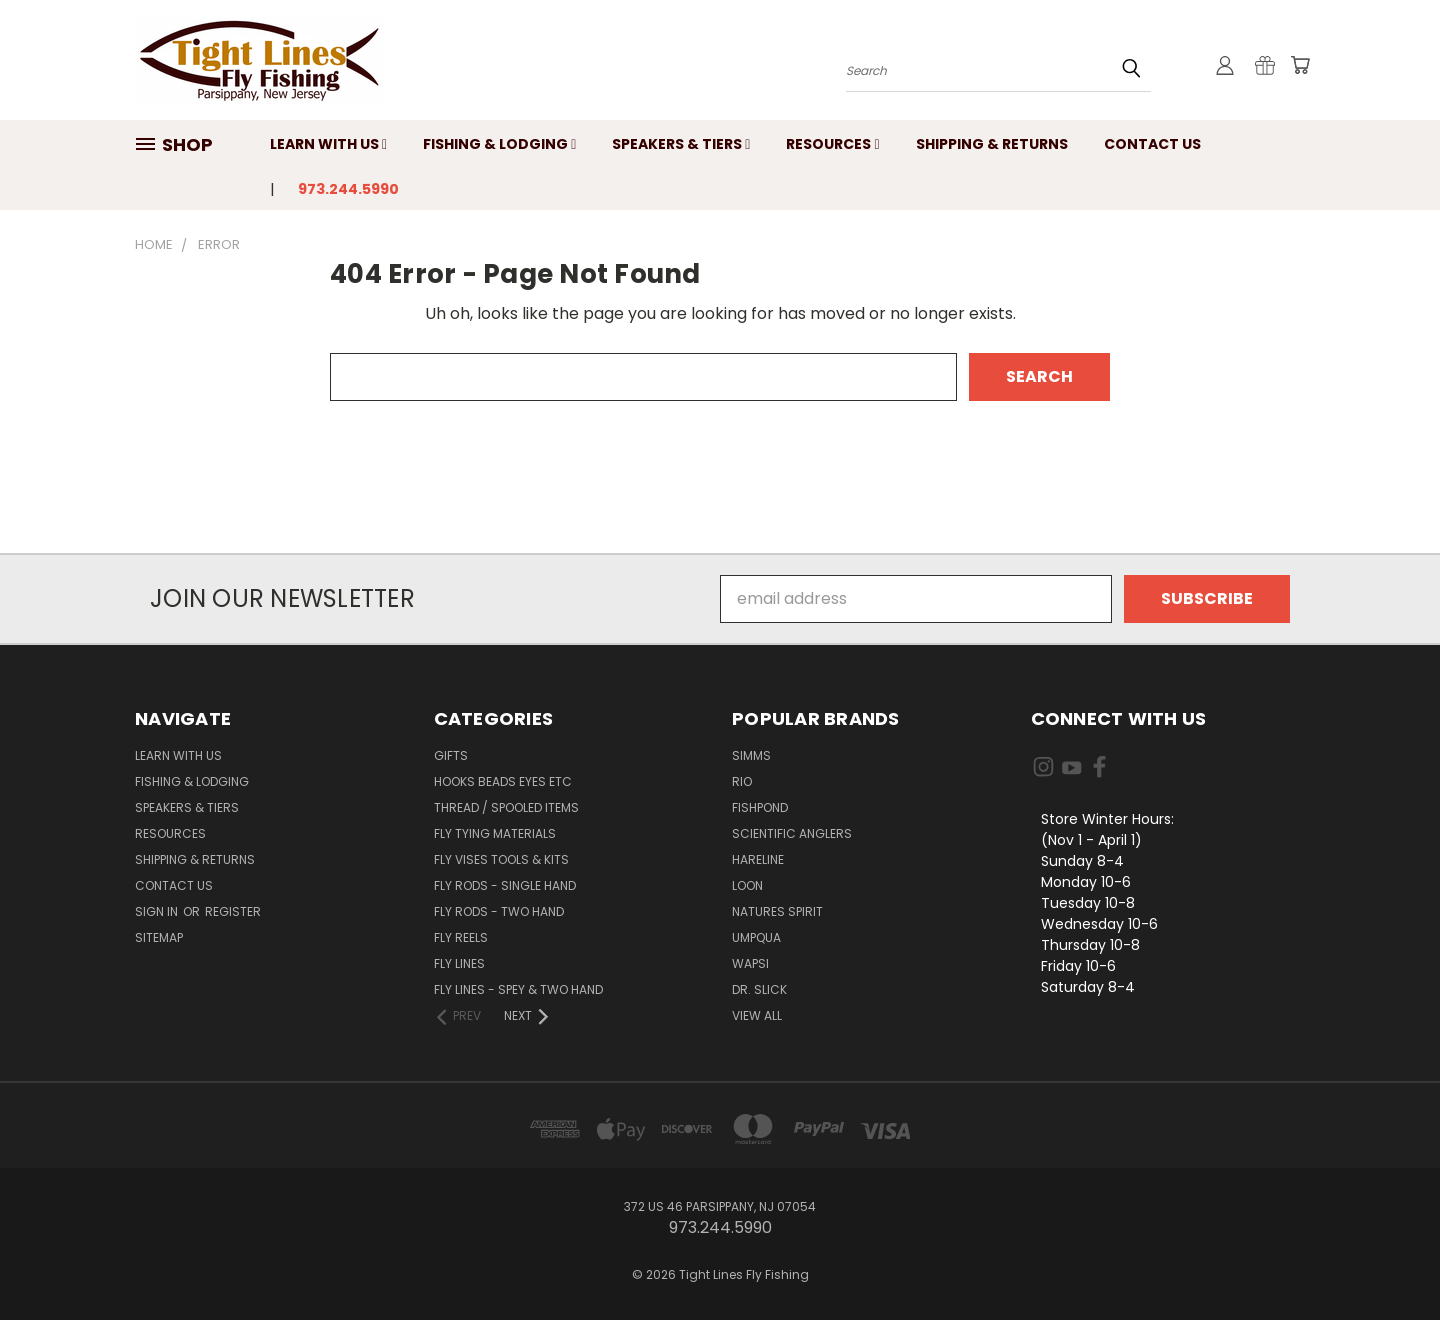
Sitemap (159, 937)
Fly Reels (461, 937)
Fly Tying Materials (495, 833)
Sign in (158, 911)
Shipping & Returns (992, 144)
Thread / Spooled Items (506, 807)
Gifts (451, 755)
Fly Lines (459, 963)
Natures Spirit (777, 911)
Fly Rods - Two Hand (499, 911)
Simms (751, 755)
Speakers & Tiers (681, 144)
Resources (832, 144)
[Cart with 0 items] (1300, 65)
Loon (747, 885)
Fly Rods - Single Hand (505, 885)
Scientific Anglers (792, 833)
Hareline (758, 859)
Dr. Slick (759, 989)
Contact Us (1152, 144)
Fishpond (760, 807)
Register (233, 911)
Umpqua (756, 937)
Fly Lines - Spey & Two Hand (518, 989)
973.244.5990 (348, 189)
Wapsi (750, 963)
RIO (742, 781)
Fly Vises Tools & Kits (501, 859)
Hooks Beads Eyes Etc (503, 781)
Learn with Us (328, 144)
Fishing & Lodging (499, 144)
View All (757, 1015)
